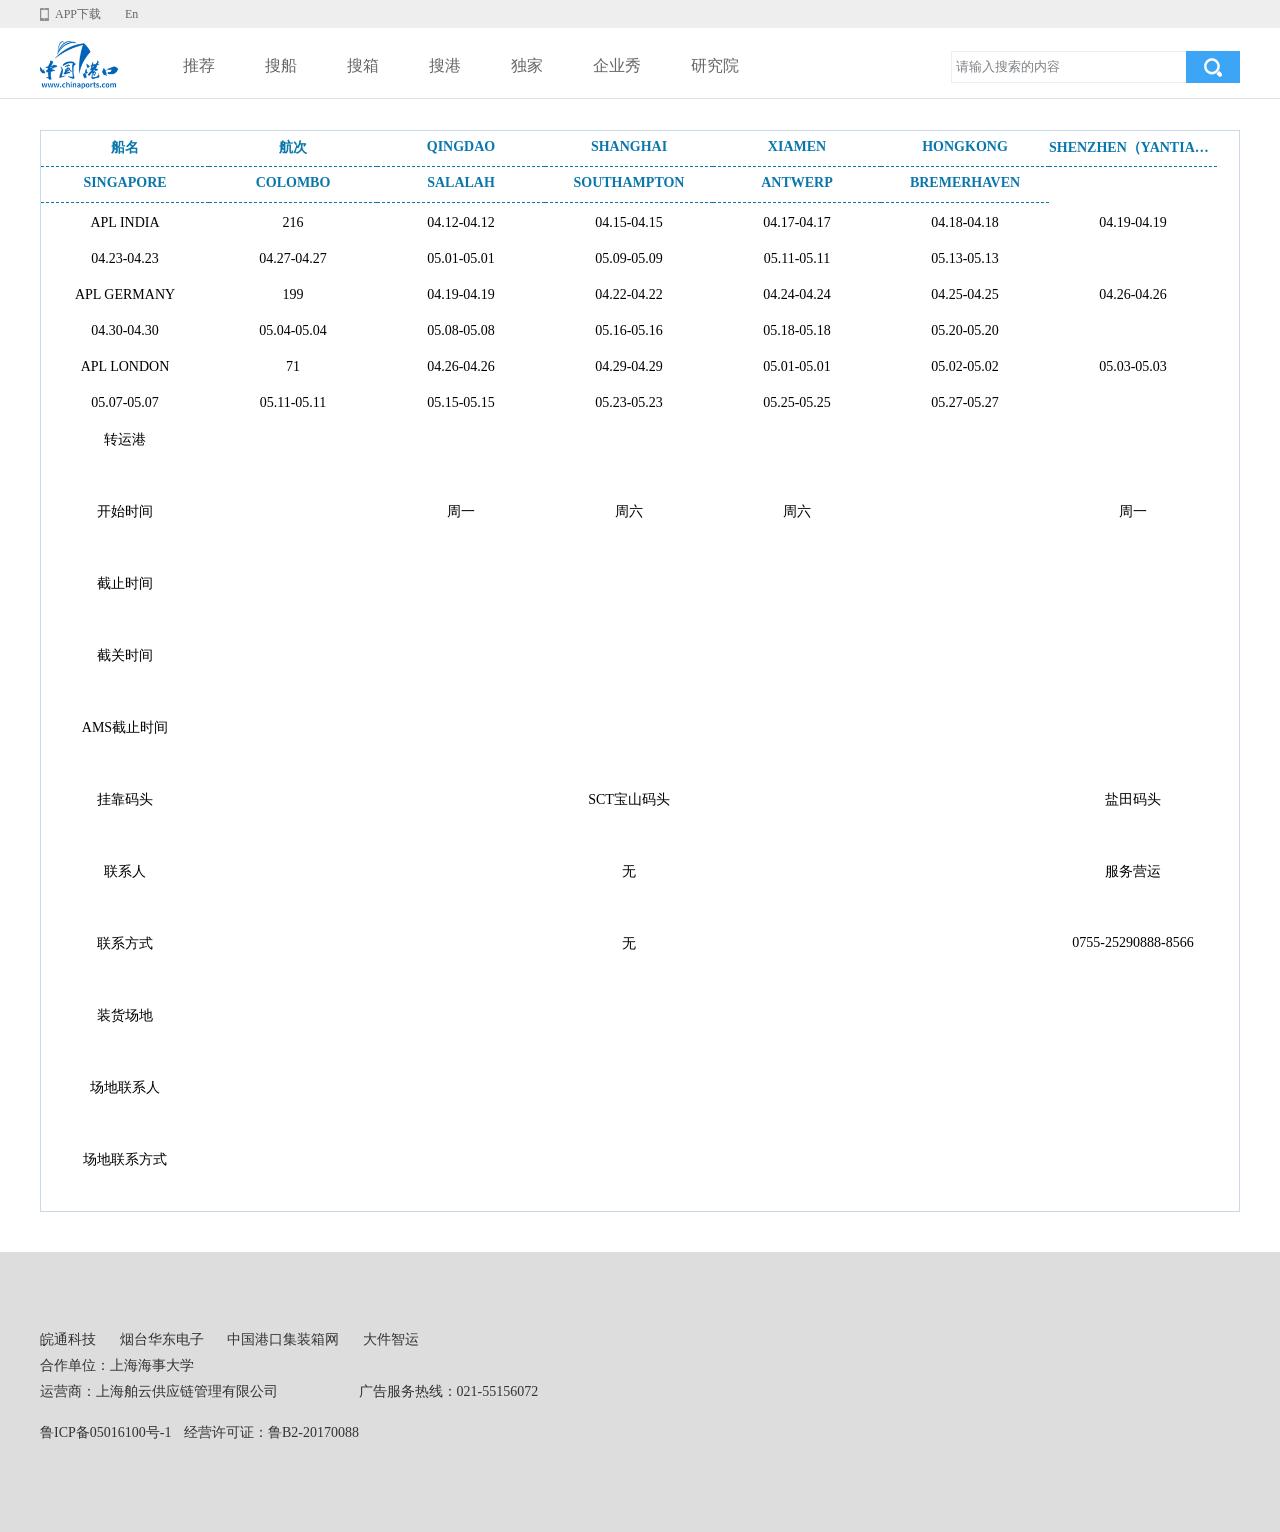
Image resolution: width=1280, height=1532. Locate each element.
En (131, 14)
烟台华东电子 (162, 1339)
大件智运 (391, 1339)
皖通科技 (68, 1339)
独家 (527, 65)
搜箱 (363, 65)
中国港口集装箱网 (283, 1339)
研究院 (715, 65)
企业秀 (617, 65)
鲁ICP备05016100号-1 (105, 1432)
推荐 (199, 65)
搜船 (281, 65)
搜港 (445, 65)
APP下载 (78, 14)
